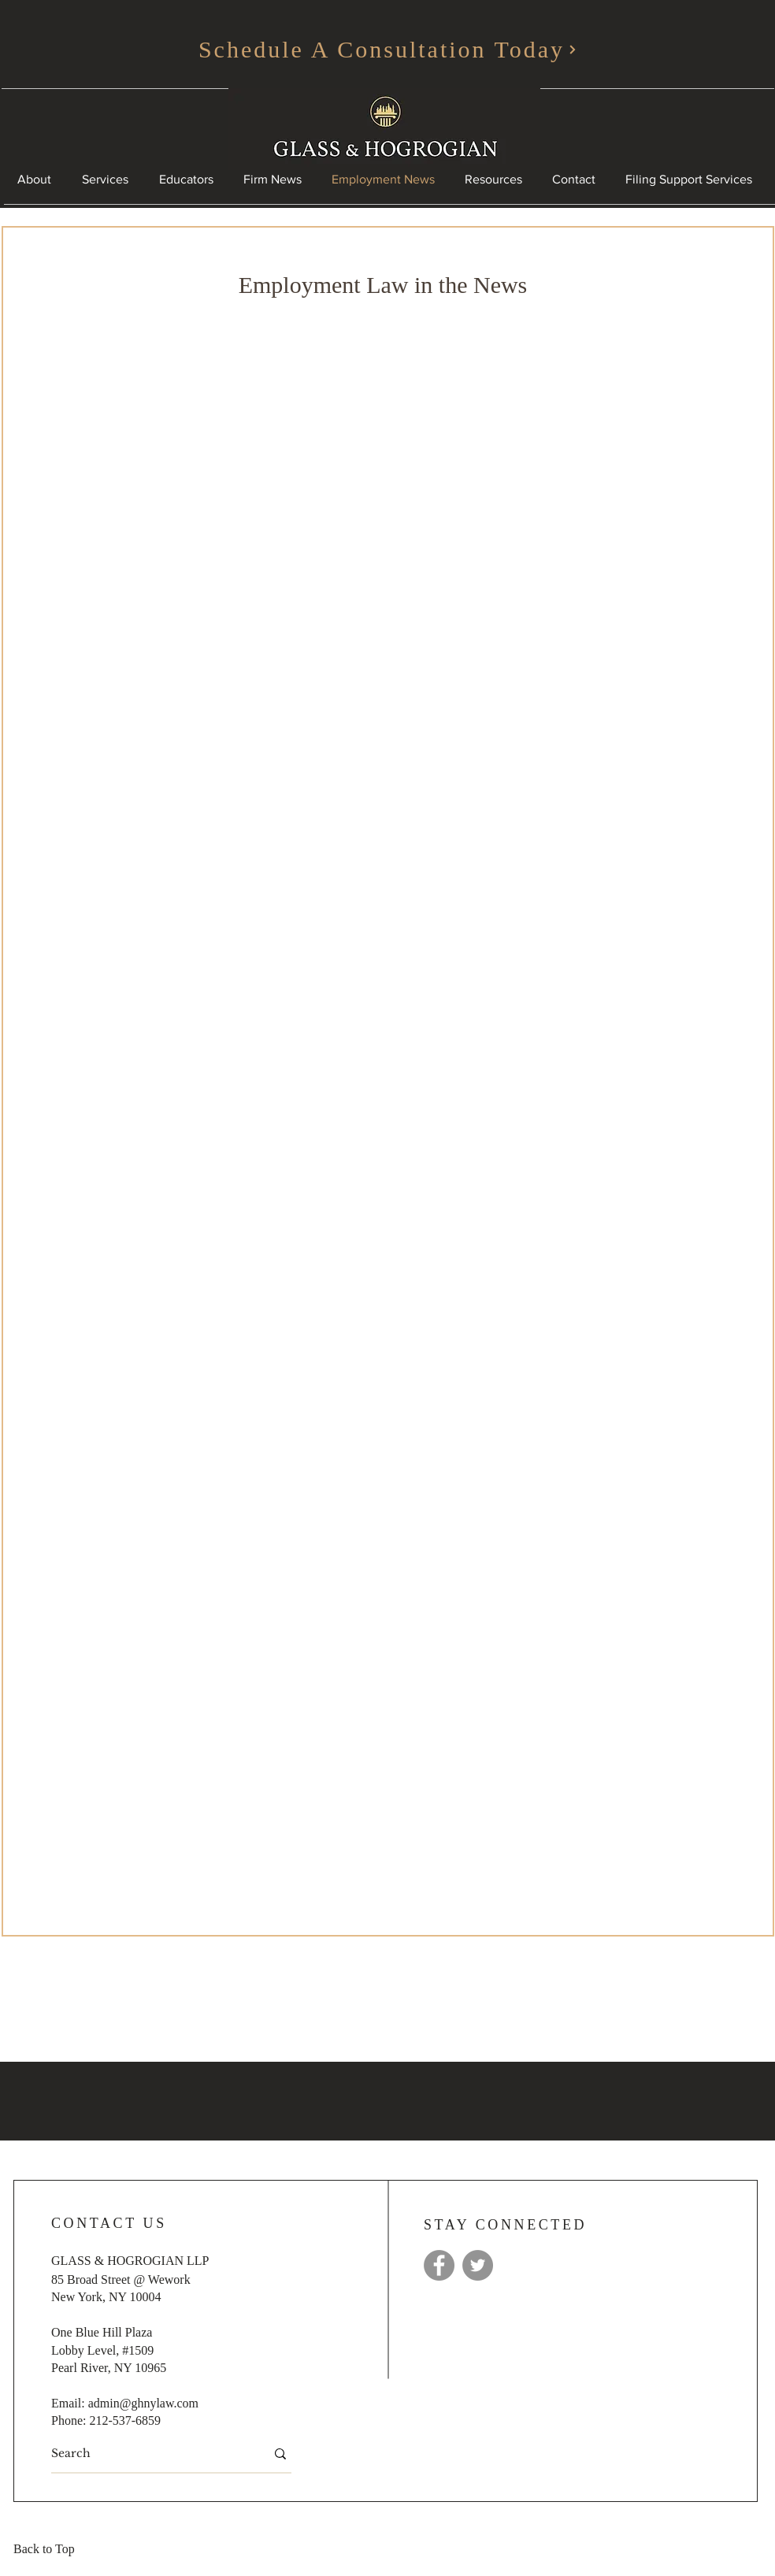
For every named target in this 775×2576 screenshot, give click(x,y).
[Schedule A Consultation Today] (388, 50)
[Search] (146, 2454)
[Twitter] (477, 2265)
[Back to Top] (48, 2550)
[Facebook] (439, 2265)
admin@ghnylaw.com (143, 2403)
